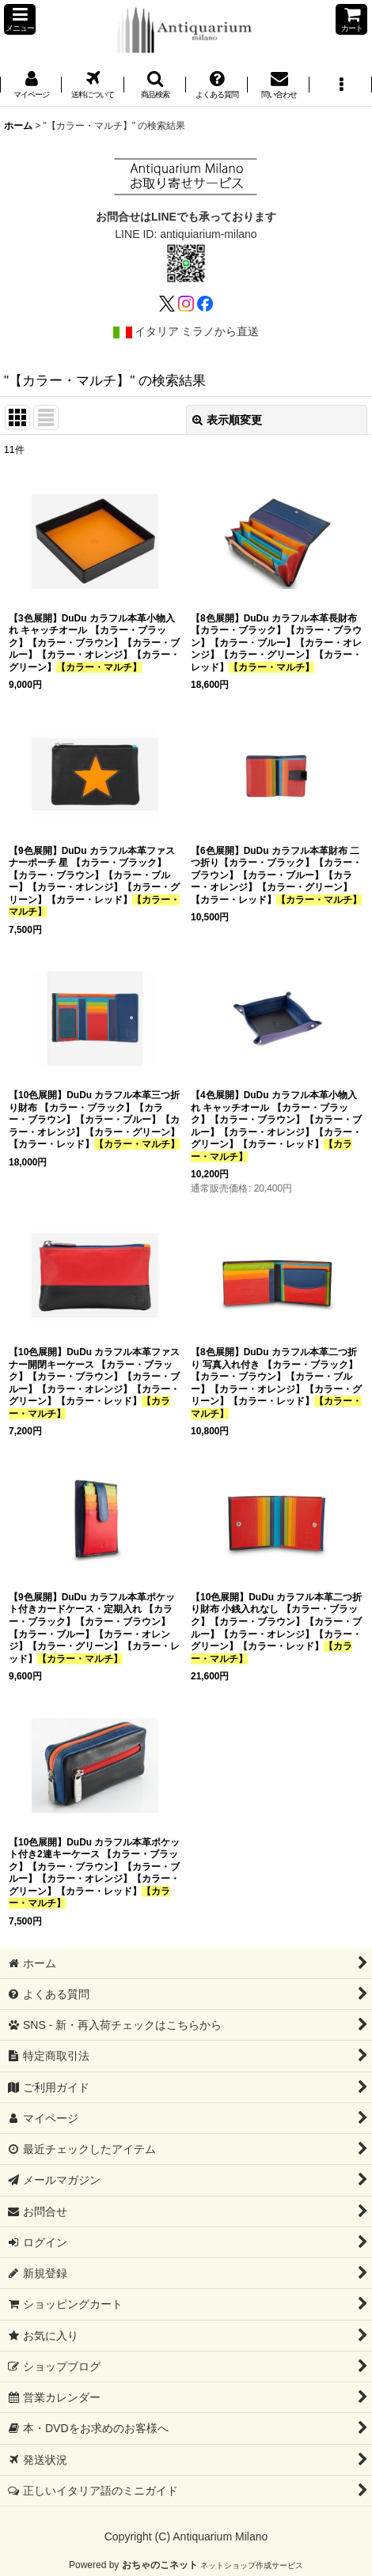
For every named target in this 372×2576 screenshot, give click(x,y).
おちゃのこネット (160, 2564)
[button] (20, 19)
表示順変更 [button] (227, 420)
